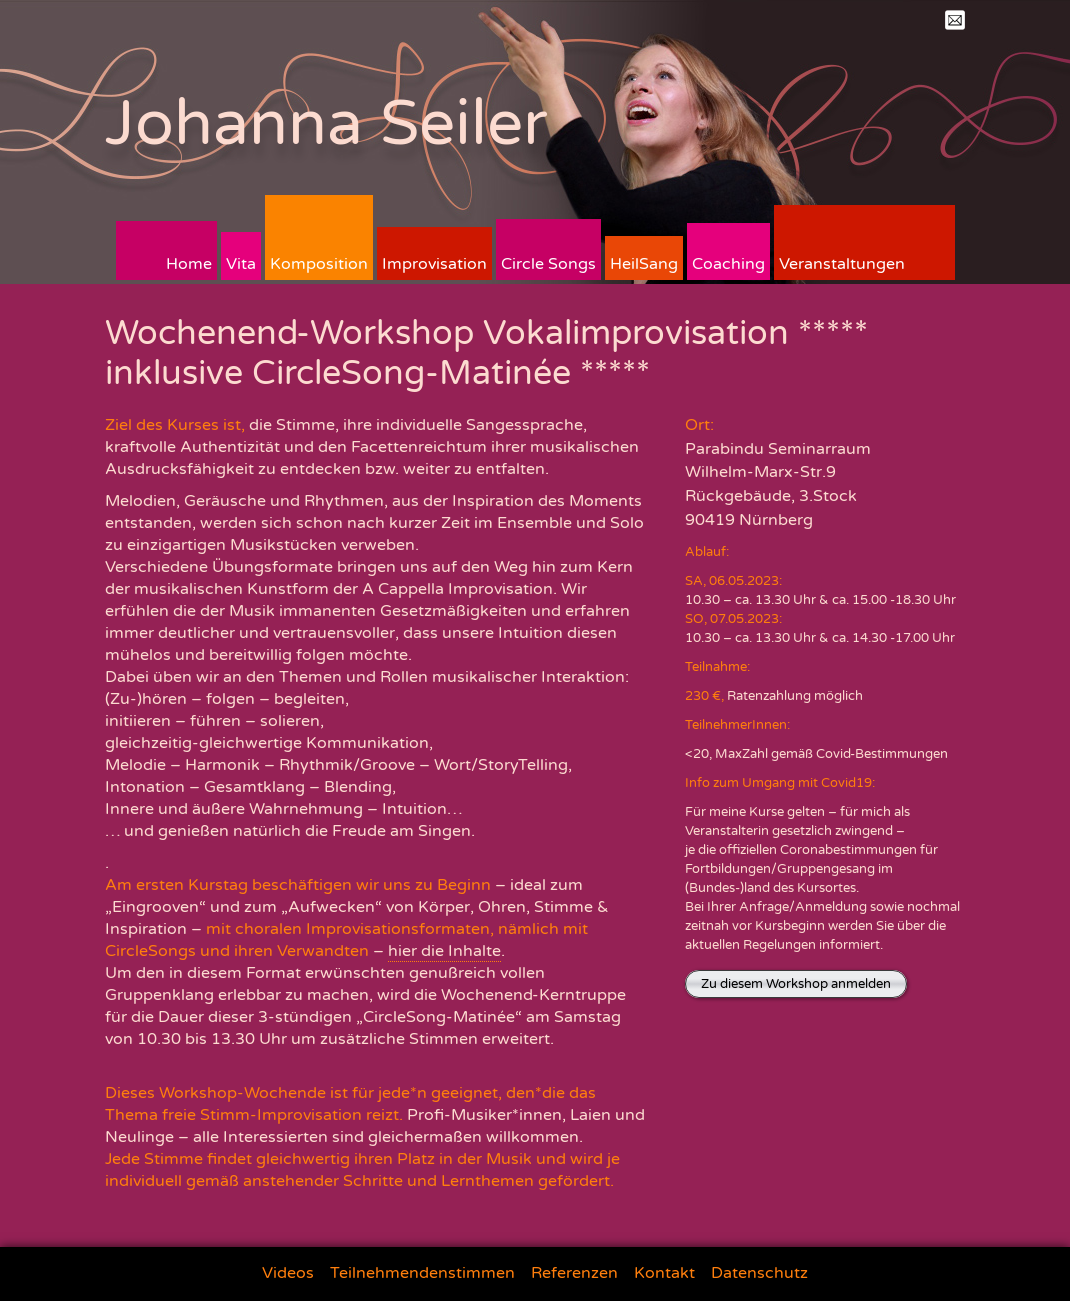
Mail (955, 20)
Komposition (319, 264)
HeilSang (644, 264)
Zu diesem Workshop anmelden (796, 984)
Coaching (728, 264)
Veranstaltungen (842, 264)
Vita (241, 264)
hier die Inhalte (444, 951)
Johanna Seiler (326, 123)
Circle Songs (548, 264)
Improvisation (434, 264)
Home (189, 264)
